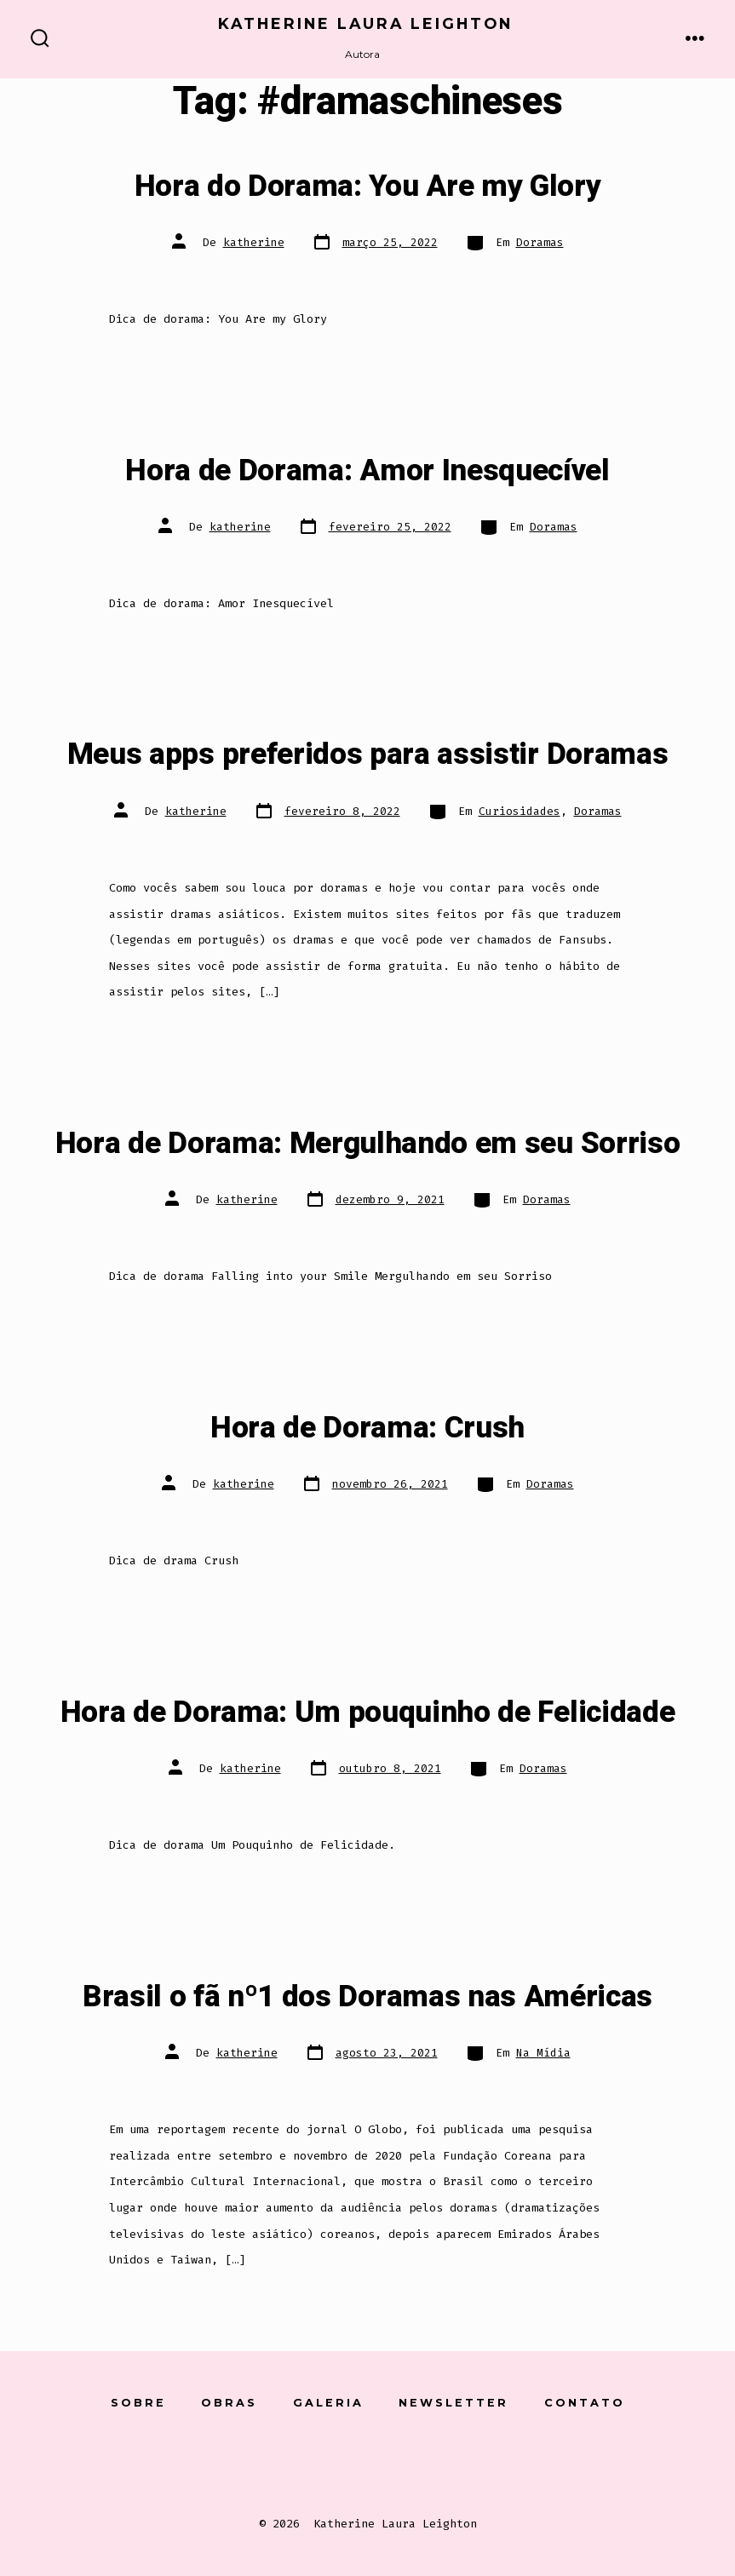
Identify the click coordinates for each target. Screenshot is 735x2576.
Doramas (540, 242)
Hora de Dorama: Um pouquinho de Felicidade (367, 1712)
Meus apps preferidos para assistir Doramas (368, 754)
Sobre (138, 2402)
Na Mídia (543, 2052)
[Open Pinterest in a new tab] (456, 2462)
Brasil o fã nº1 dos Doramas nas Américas (367, 1997)
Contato (584, 2402)
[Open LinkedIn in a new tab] (412, 2462)
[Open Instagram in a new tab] (368, 2462)
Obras (229, 2402)
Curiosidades (519, 811)
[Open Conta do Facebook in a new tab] (279, 2462)
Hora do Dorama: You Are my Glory (368, 186)
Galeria (328, 2402)
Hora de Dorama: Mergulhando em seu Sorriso (367, 1144)
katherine (253, 242)
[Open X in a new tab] (323, 2462)
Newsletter (453, 2402)
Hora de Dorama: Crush (367, 1428)
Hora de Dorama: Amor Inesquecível (367, 471)
